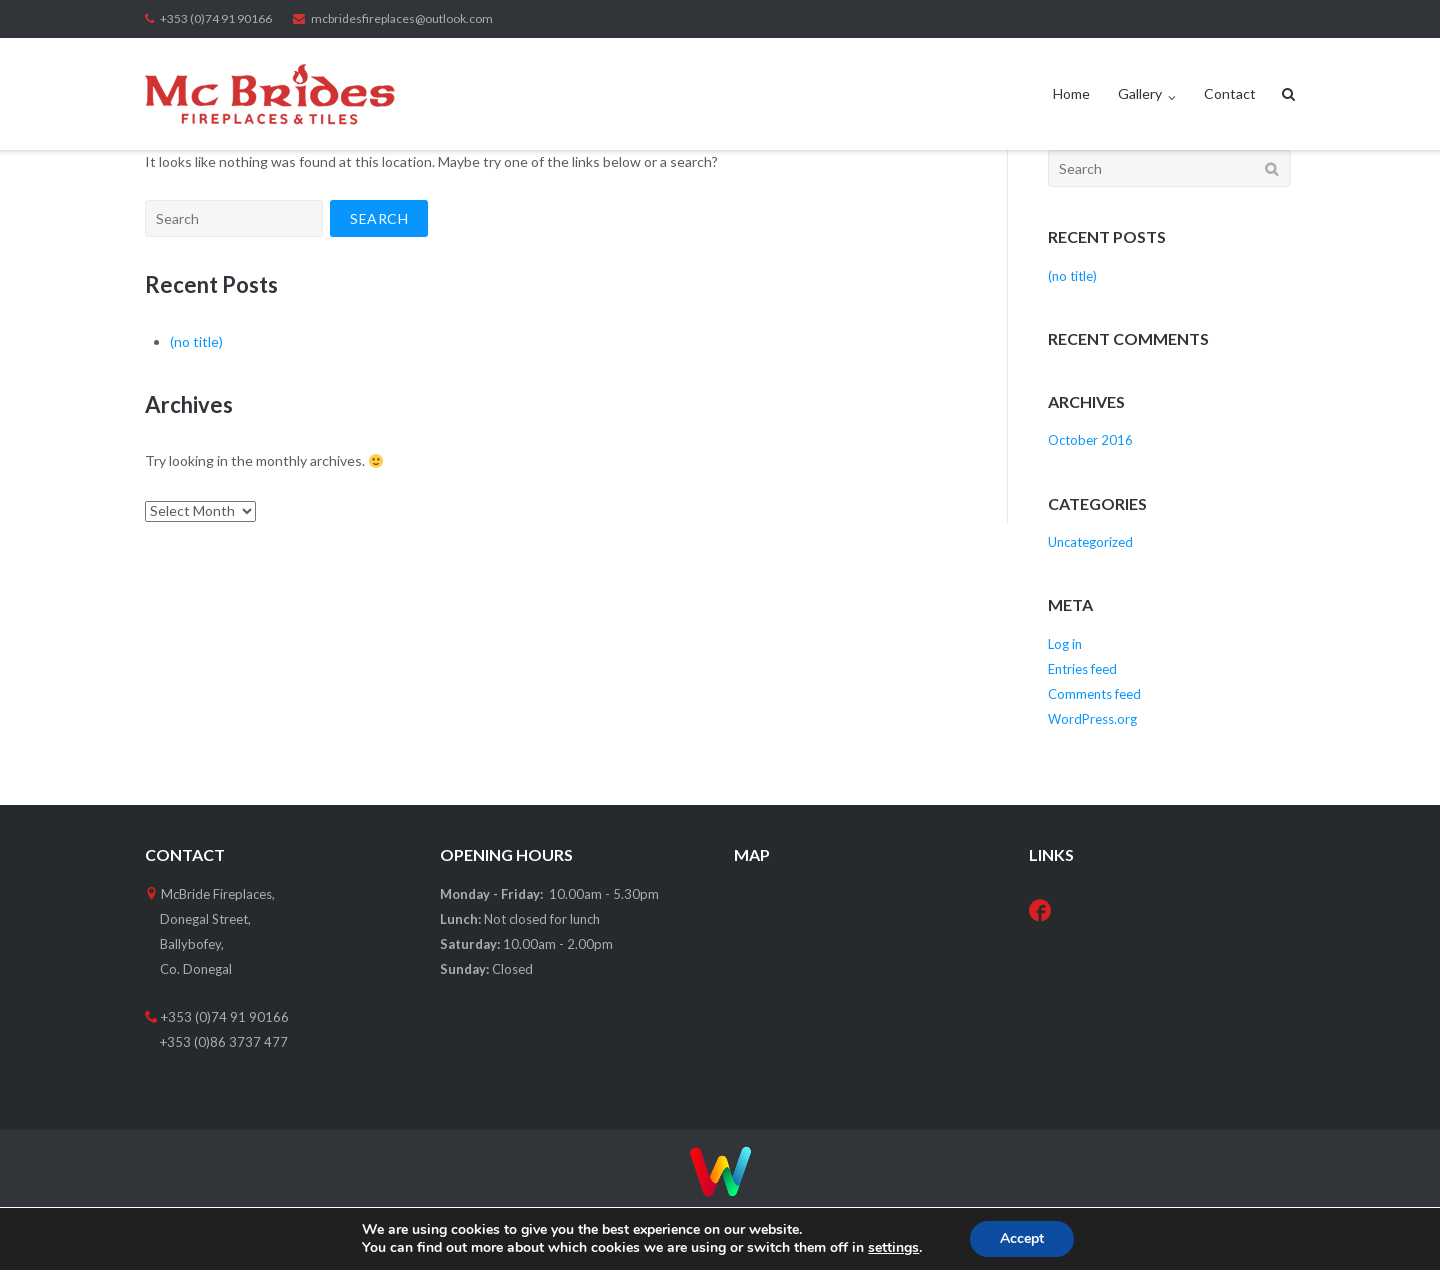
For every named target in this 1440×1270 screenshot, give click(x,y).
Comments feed (1094, 694)
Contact (1230, 93)
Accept (1022, 1238)
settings (893, 1248)
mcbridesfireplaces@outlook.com (402, 18)
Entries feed (1082, 669)
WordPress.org (1092, 719)
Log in (1065, 644)
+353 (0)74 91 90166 (216, 18)
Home (1071, 93)
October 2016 (1090, 440)
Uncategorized (1090, 542)
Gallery (1140, 93)
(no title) (196, 341)
